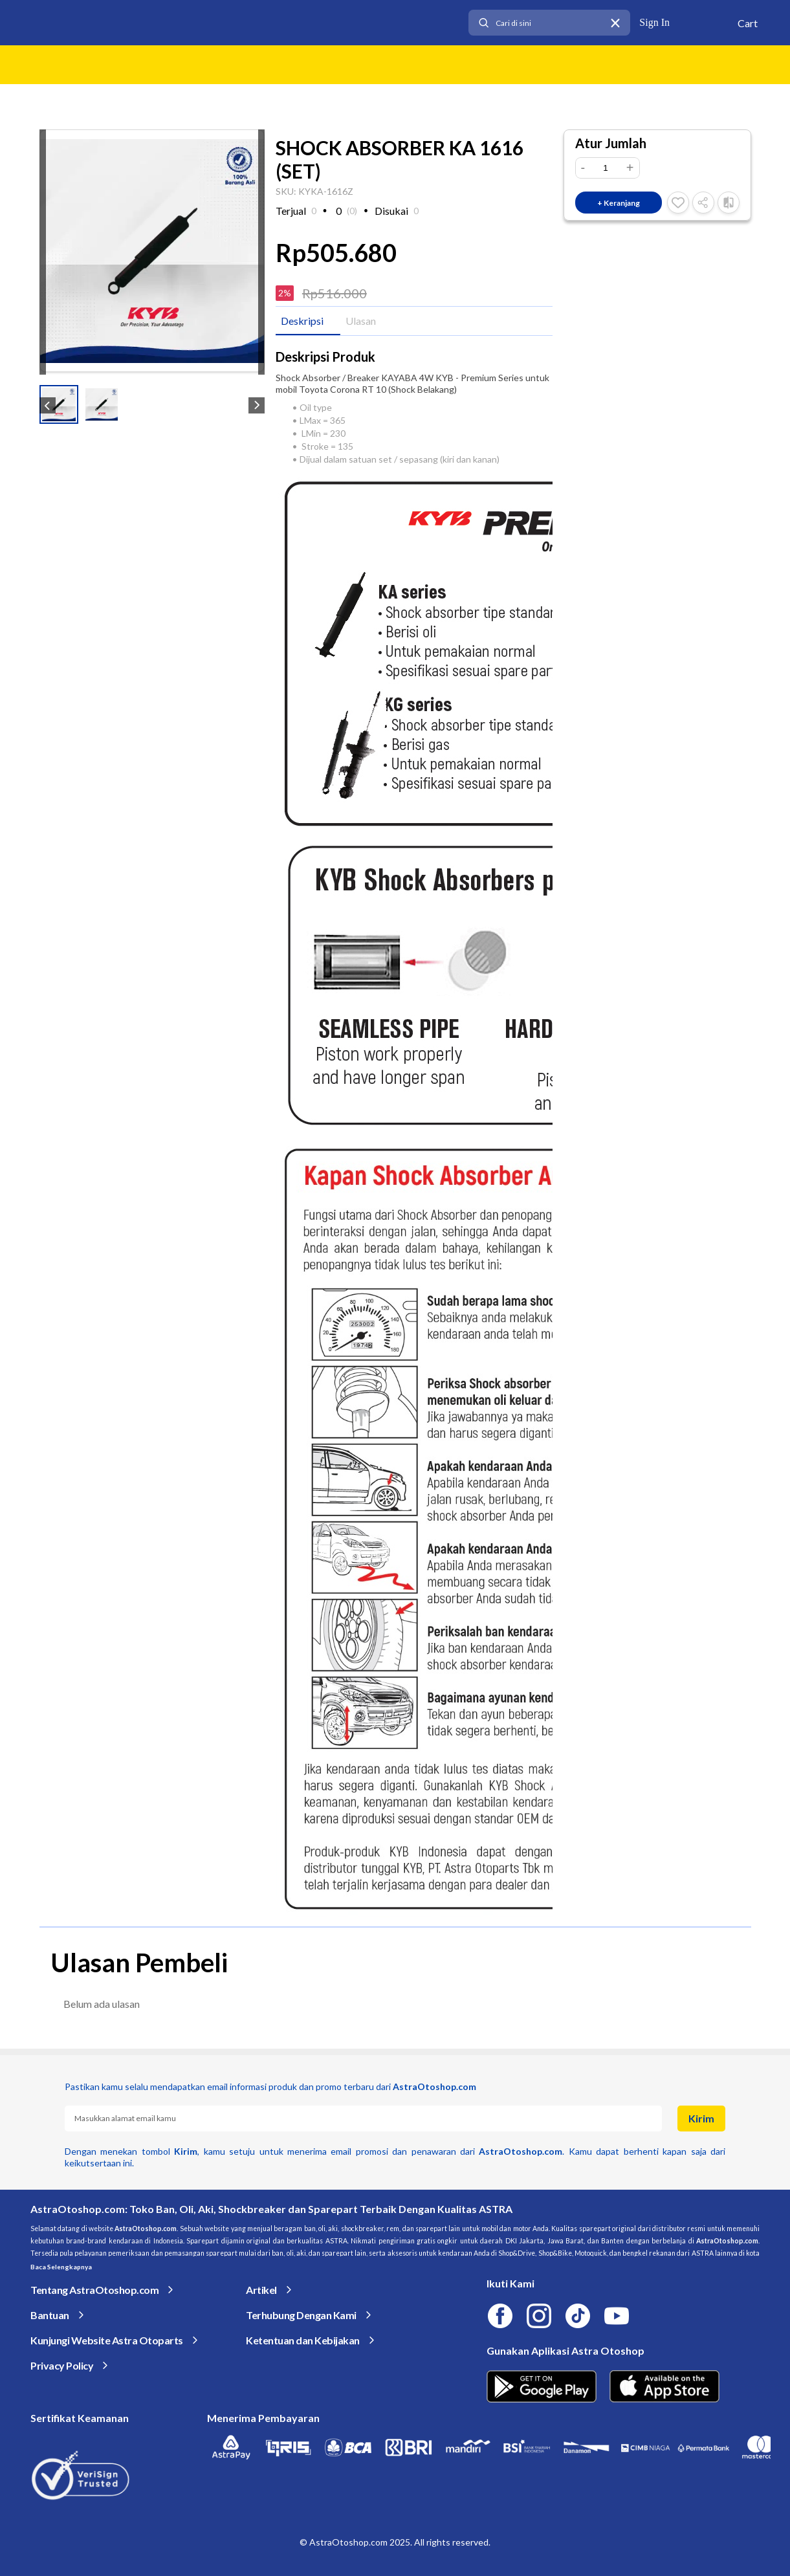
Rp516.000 (334, 293)
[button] (58, 404)
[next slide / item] (261, 252)
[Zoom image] (152, 250)
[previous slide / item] (42, 252)
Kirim (701, 2118)
